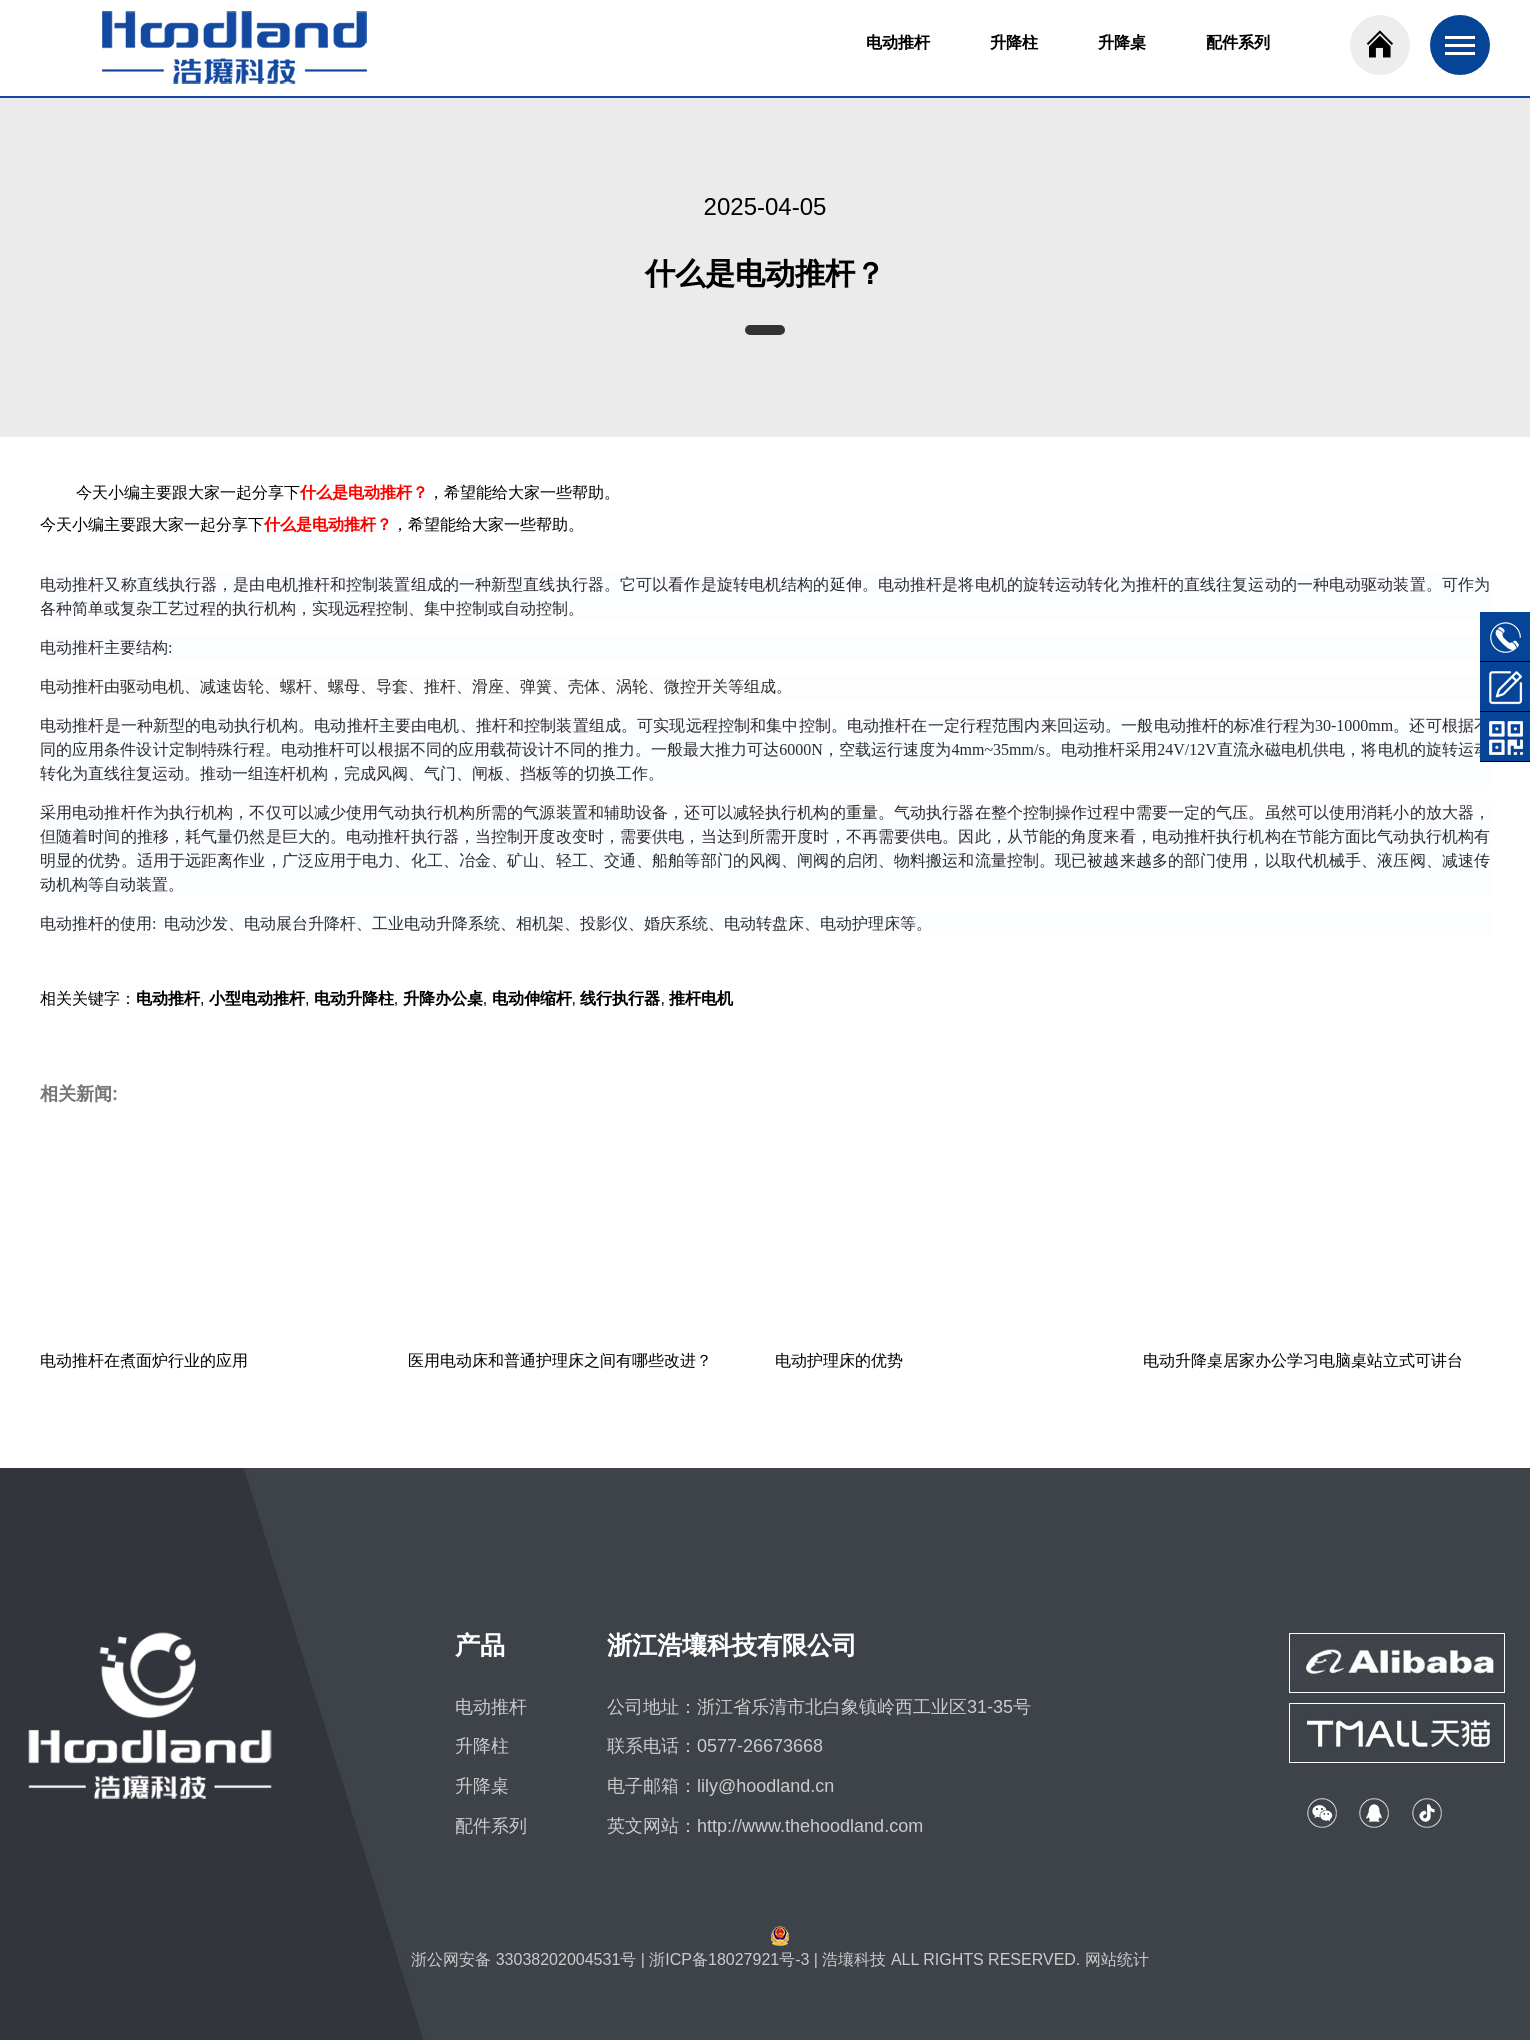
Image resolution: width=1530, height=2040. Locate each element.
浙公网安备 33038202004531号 (523, 1959)
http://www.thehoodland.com (810, 1826)
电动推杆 (898, 42)
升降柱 (1014, 42)
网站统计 (1117, 1959)
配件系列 (1238, 42)
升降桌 (1122, 42)
